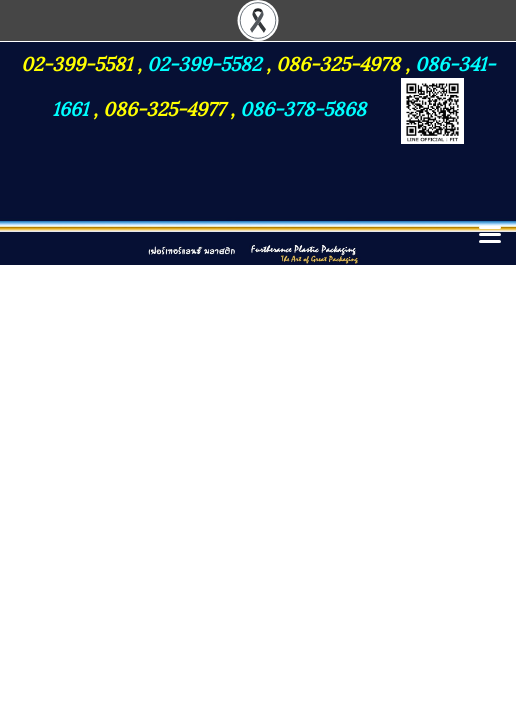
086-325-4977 (164, 107)
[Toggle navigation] (490, 236)
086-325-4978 (338, 62)
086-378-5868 (303, 107)
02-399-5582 (204, 62)
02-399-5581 (79, 62)
